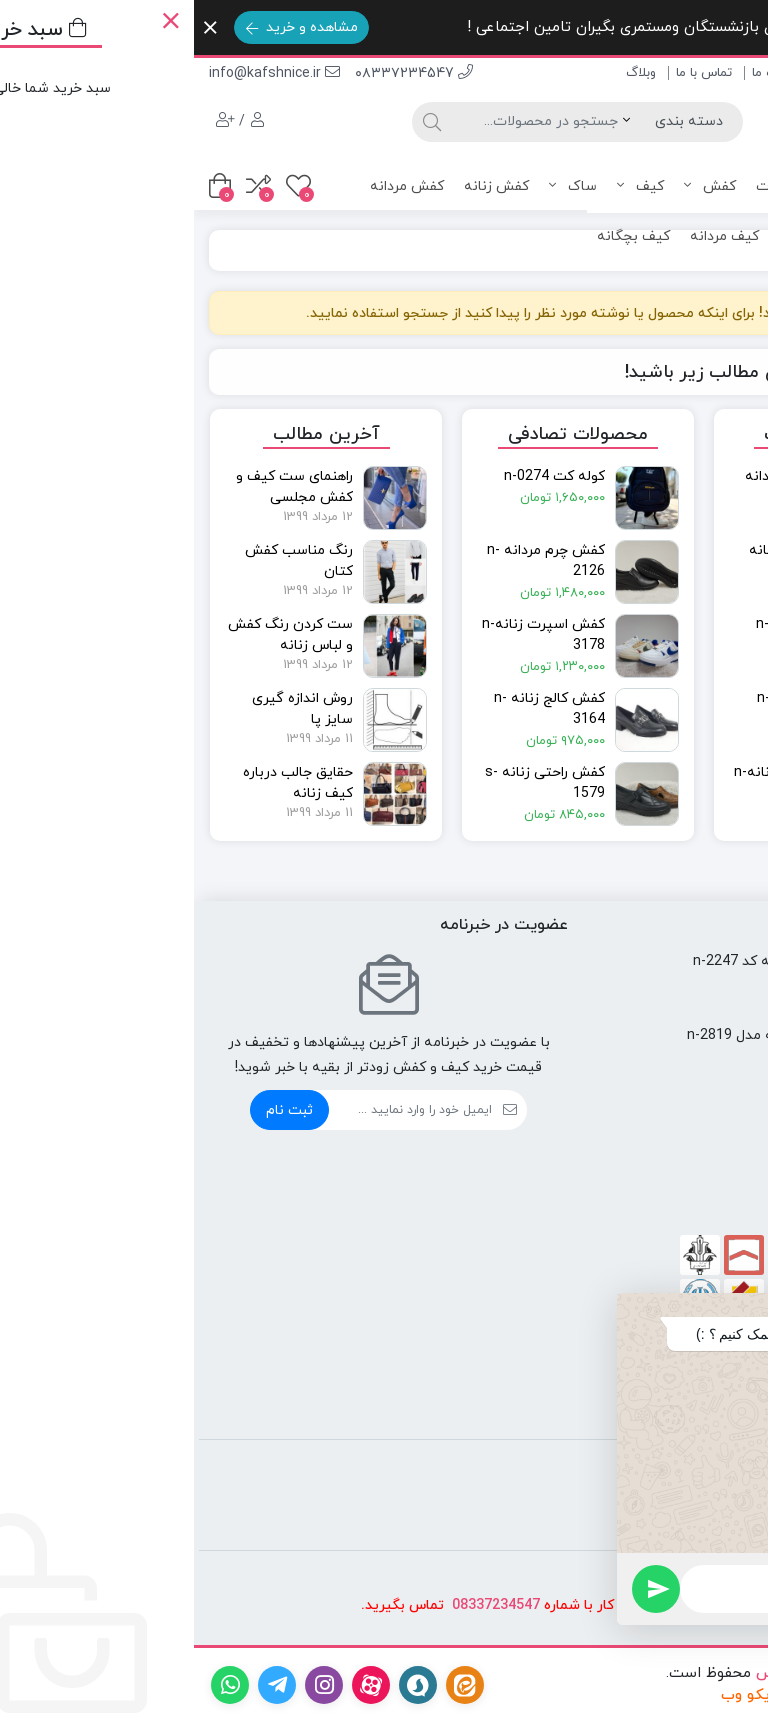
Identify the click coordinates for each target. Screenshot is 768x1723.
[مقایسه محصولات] (64, 185)
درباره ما (579, 73)
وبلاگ (447, 73)
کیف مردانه (530, 236)
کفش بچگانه (704, 236)
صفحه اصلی (719, 73)
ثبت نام (95, 1110)
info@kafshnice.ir (80, 73)
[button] (727, 1309)
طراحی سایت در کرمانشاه (672, 1695)
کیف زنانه (615, 236)
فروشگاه (643, 73)
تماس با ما (510, 73)
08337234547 (302, 1605)
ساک (379, 186)
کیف (446, 186)
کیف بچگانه (439, 236)
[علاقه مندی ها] (104, 185)
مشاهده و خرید (108, 27)
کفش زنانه (302, 186)
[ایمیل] (216, 1110)
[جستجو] (340, 122)
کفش (516, 186)
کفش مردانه (213, 186)
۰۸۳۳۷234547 (220, 73)
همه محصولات (606, 186)
